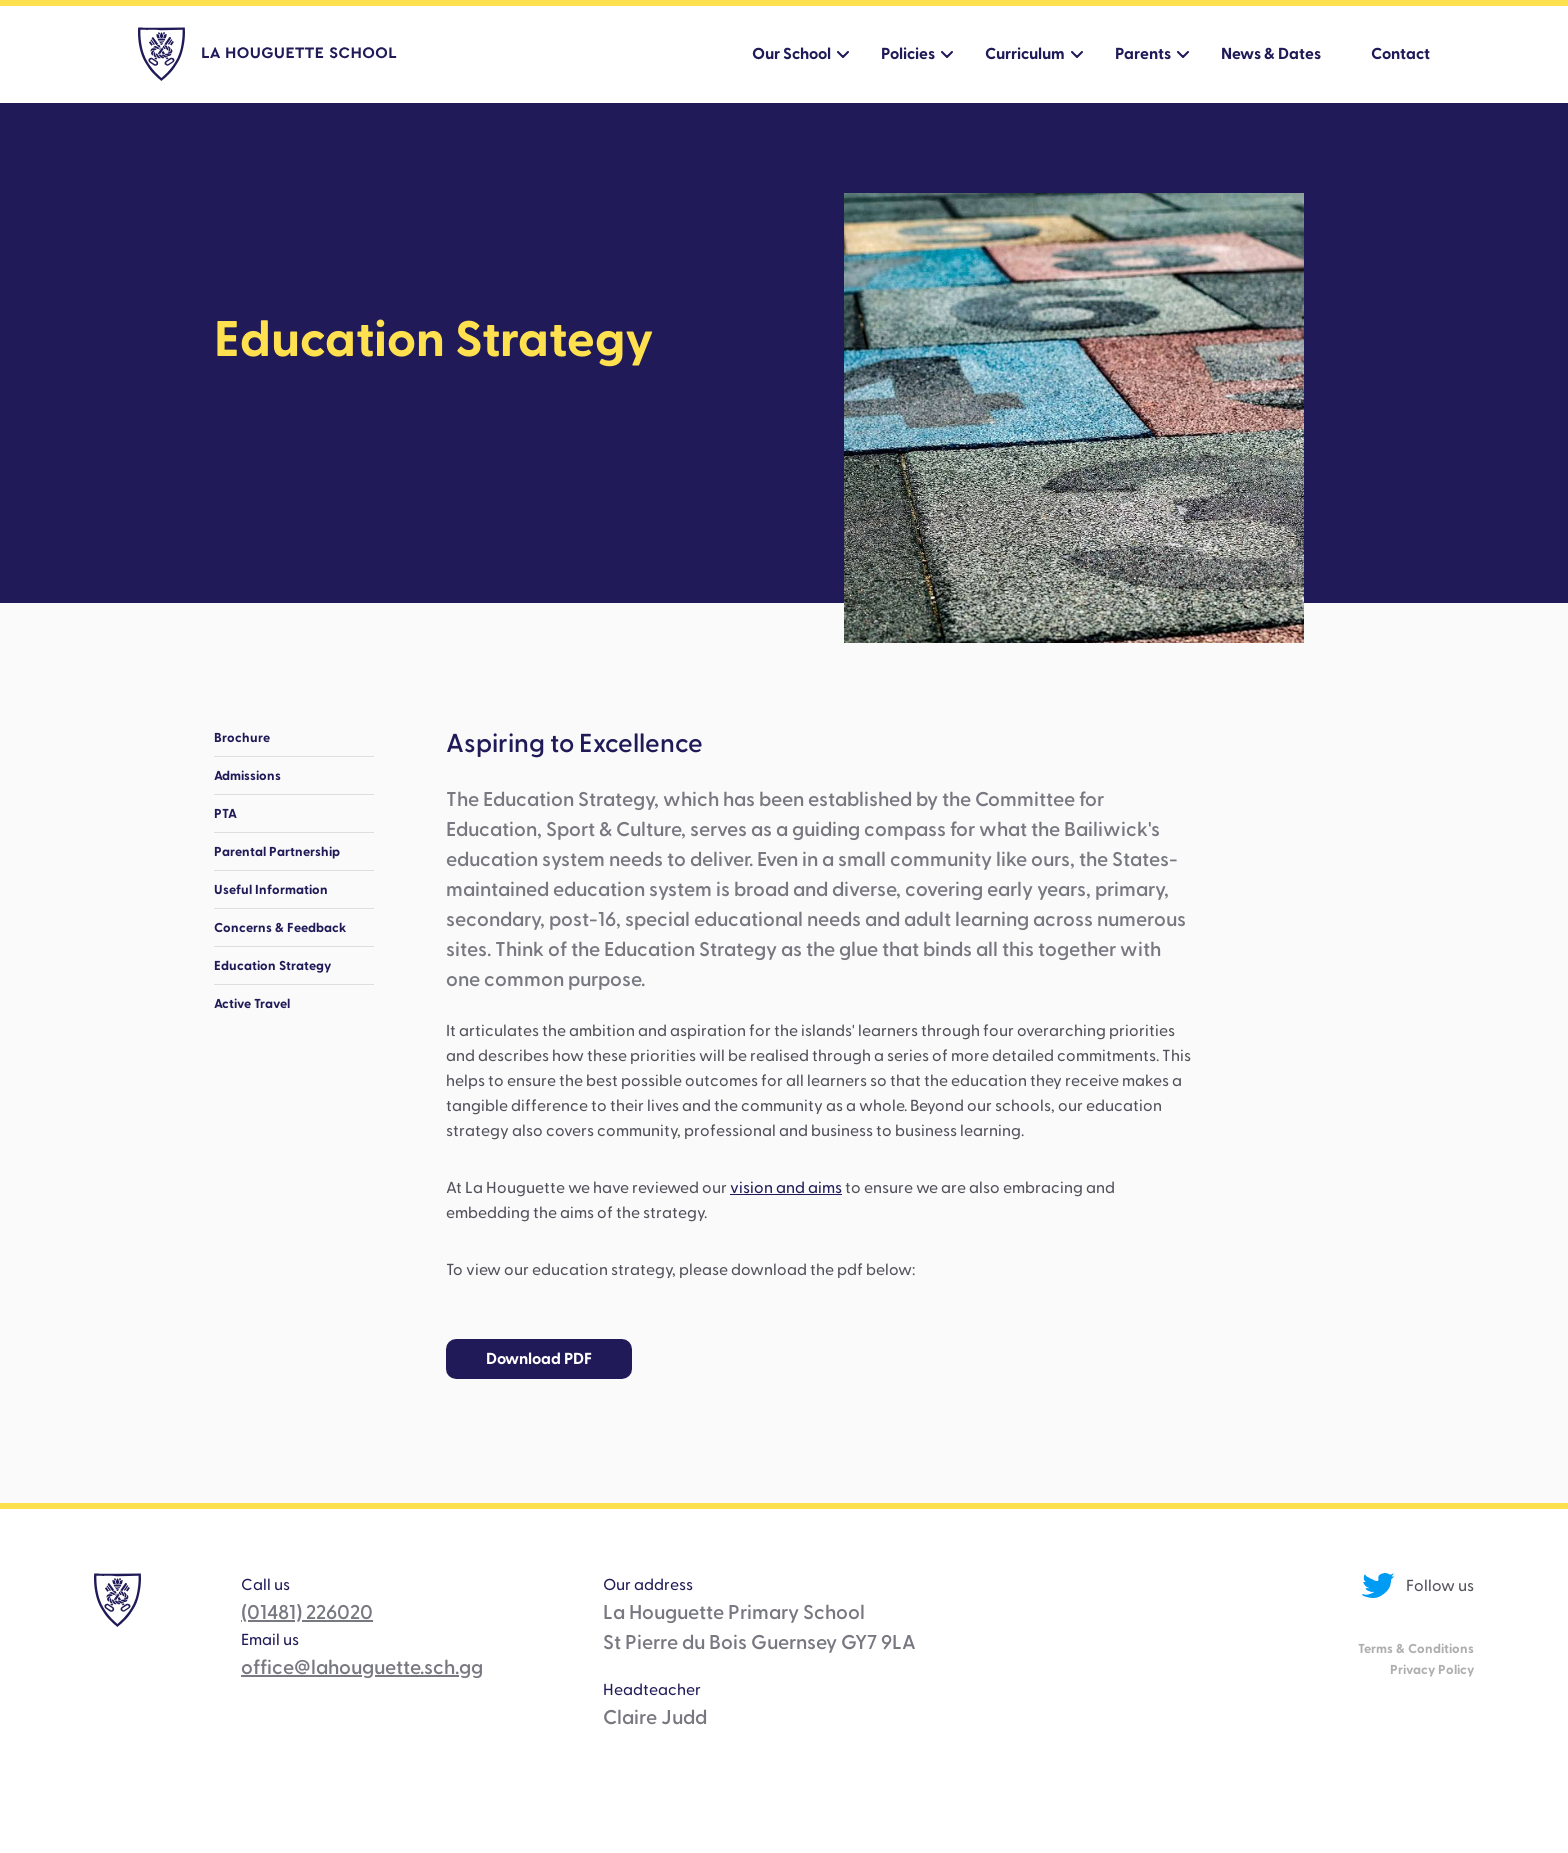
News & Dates (1271, 54)
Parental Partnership (277, 851)
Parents (1143, 54)
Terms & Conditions (1416, 1648)
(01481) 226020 (307, 1613)
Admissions (247, 775)
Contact (1400, 54)
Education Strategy (272, 965)
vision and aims (786, 1188)
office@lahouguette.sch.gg (362, 1668)
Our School (791, 54)
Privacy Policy (1432, 1669)
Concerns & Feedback (280, 927)
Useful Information (271, 889)
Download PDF (539, 1359)
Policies (908, 54)
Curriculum (1025, 54)
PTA (225, 813)
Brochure (242, 737)
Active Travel (252, 1003)
